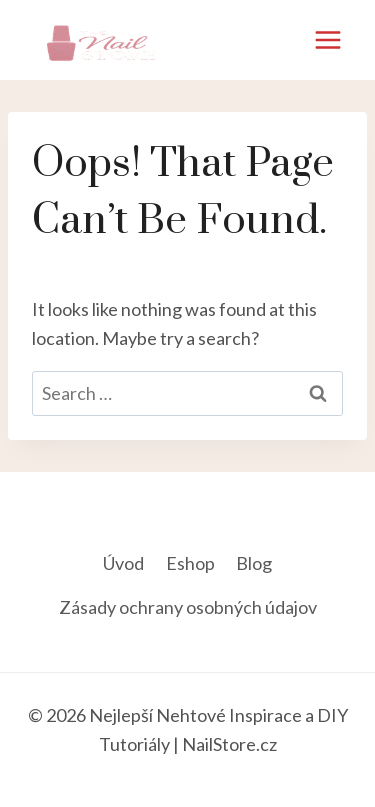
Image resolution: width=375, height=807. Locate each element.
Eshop (190, 563)
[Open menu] (327, 39)
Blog (254, 563)
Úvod (123, 563)
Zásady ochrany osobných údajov (188, 607)
